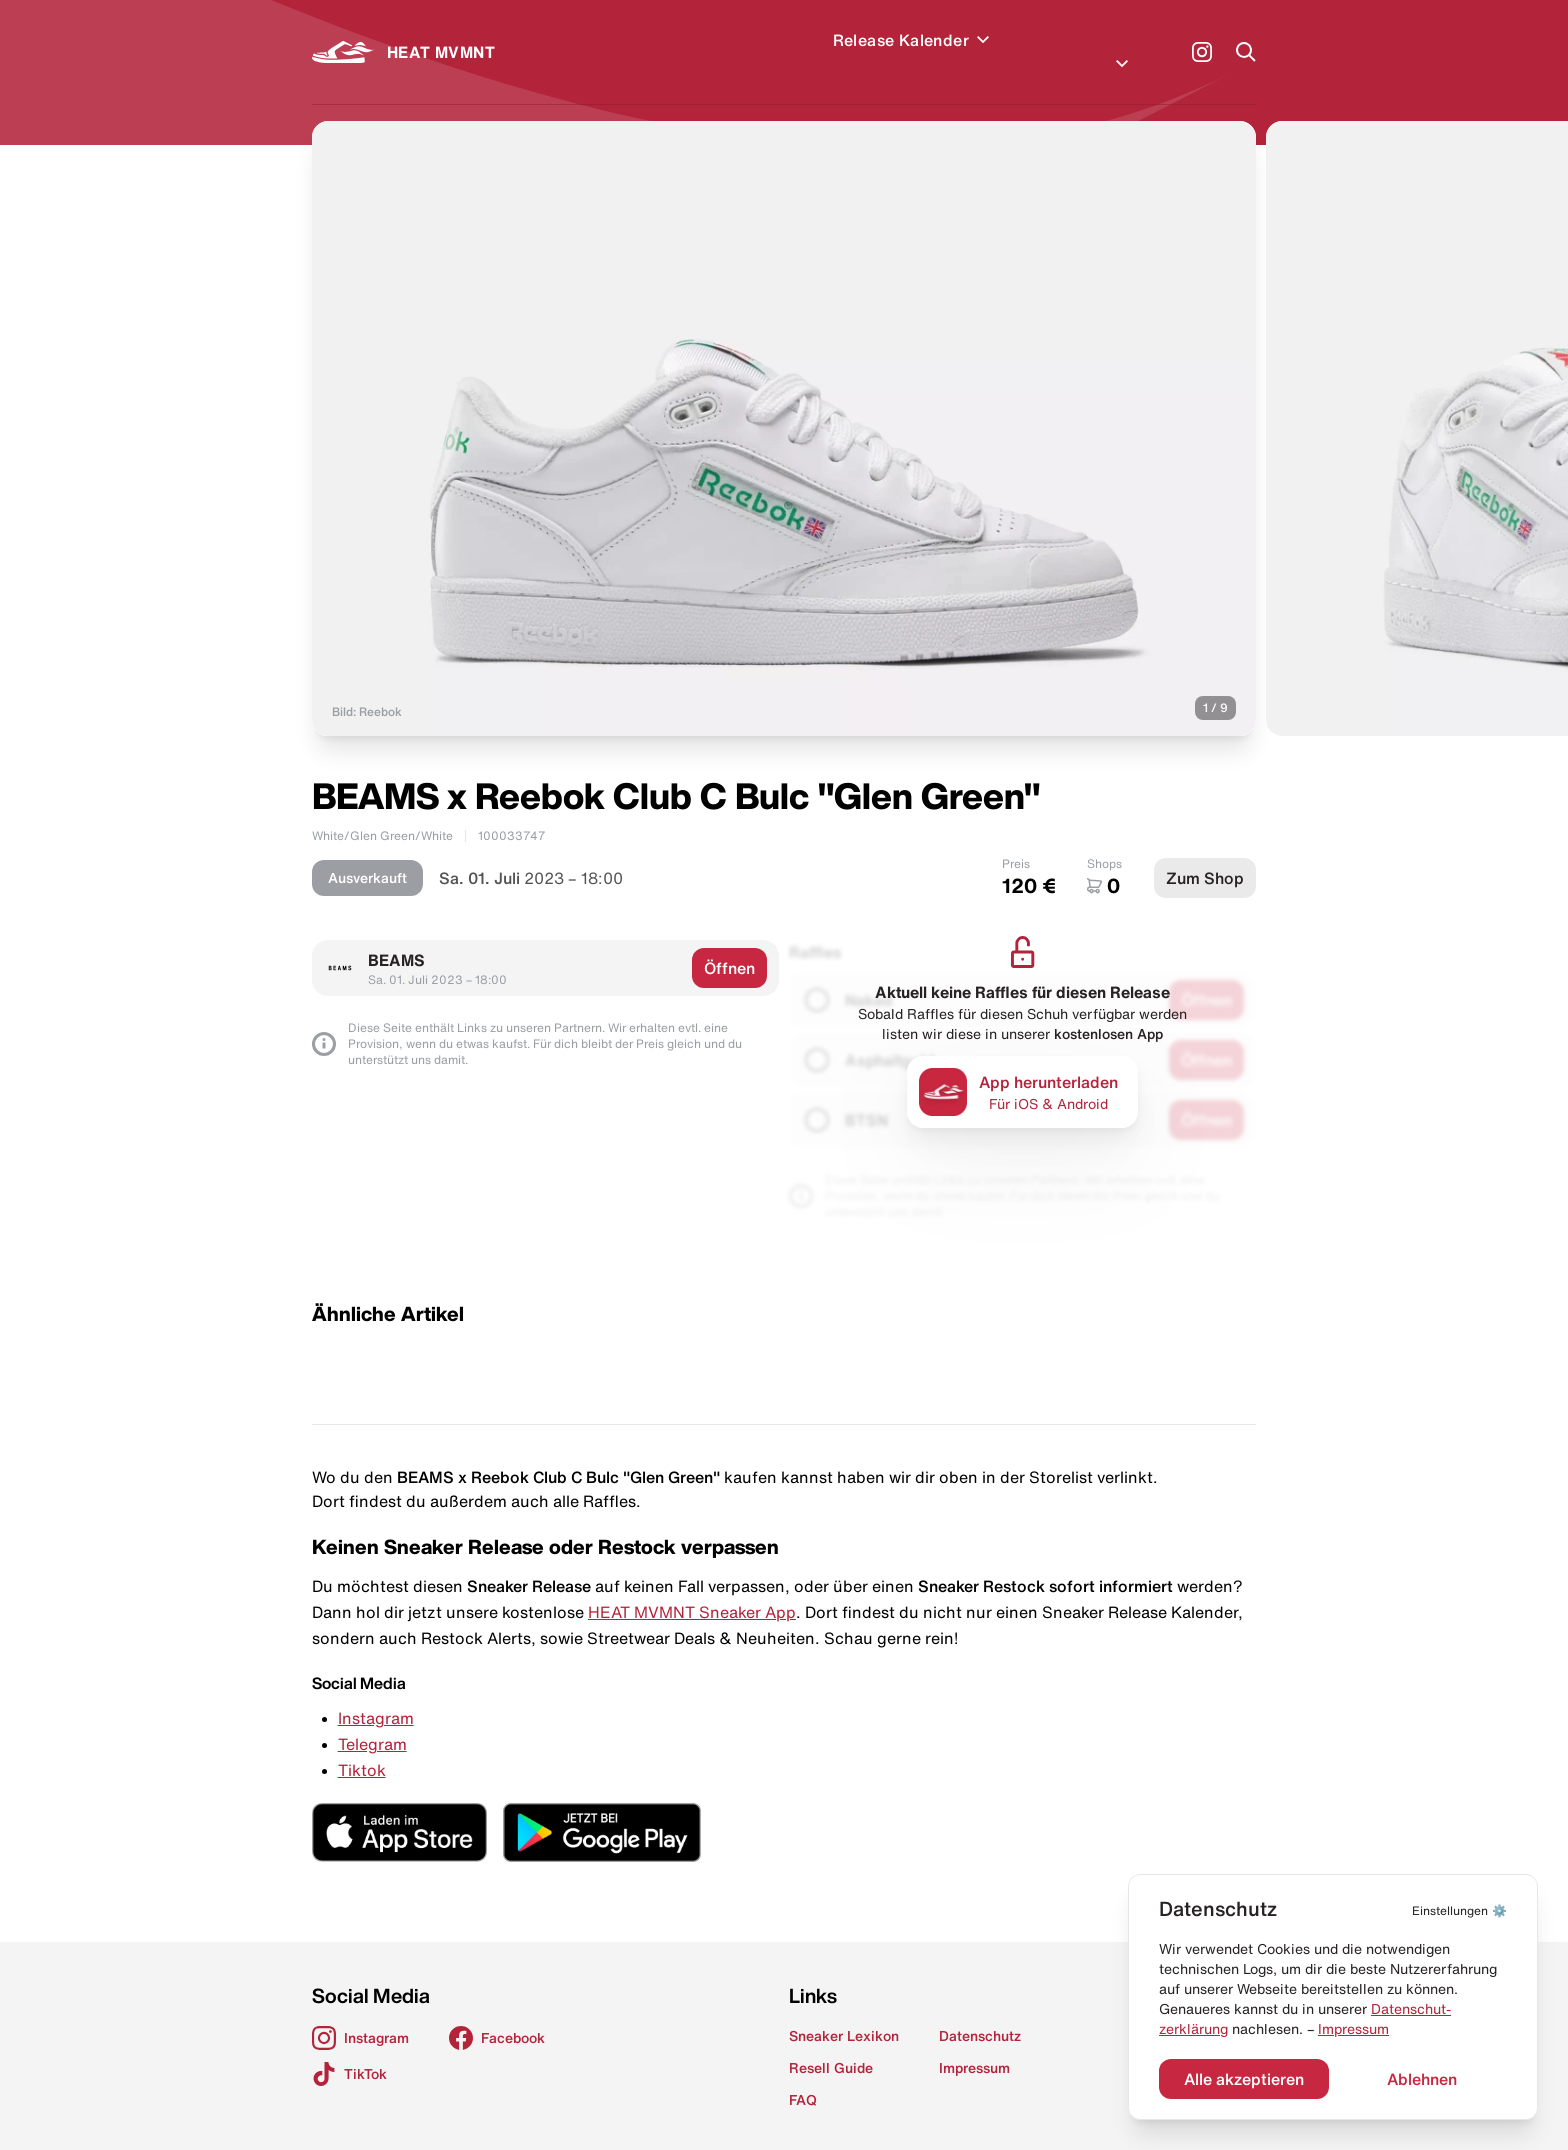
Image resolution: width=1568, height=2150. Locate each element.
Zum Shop (1205, 854)
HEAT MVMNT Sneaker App (692, 1588)
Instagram (376, 1694)
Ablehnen (1422, 2079)
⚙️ (1459, 1910)
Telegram (372, 1720)
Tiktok (362, 1746)
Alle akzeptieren (1244, 2079)
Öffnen (729, 944)
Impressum (1353, 2029)
